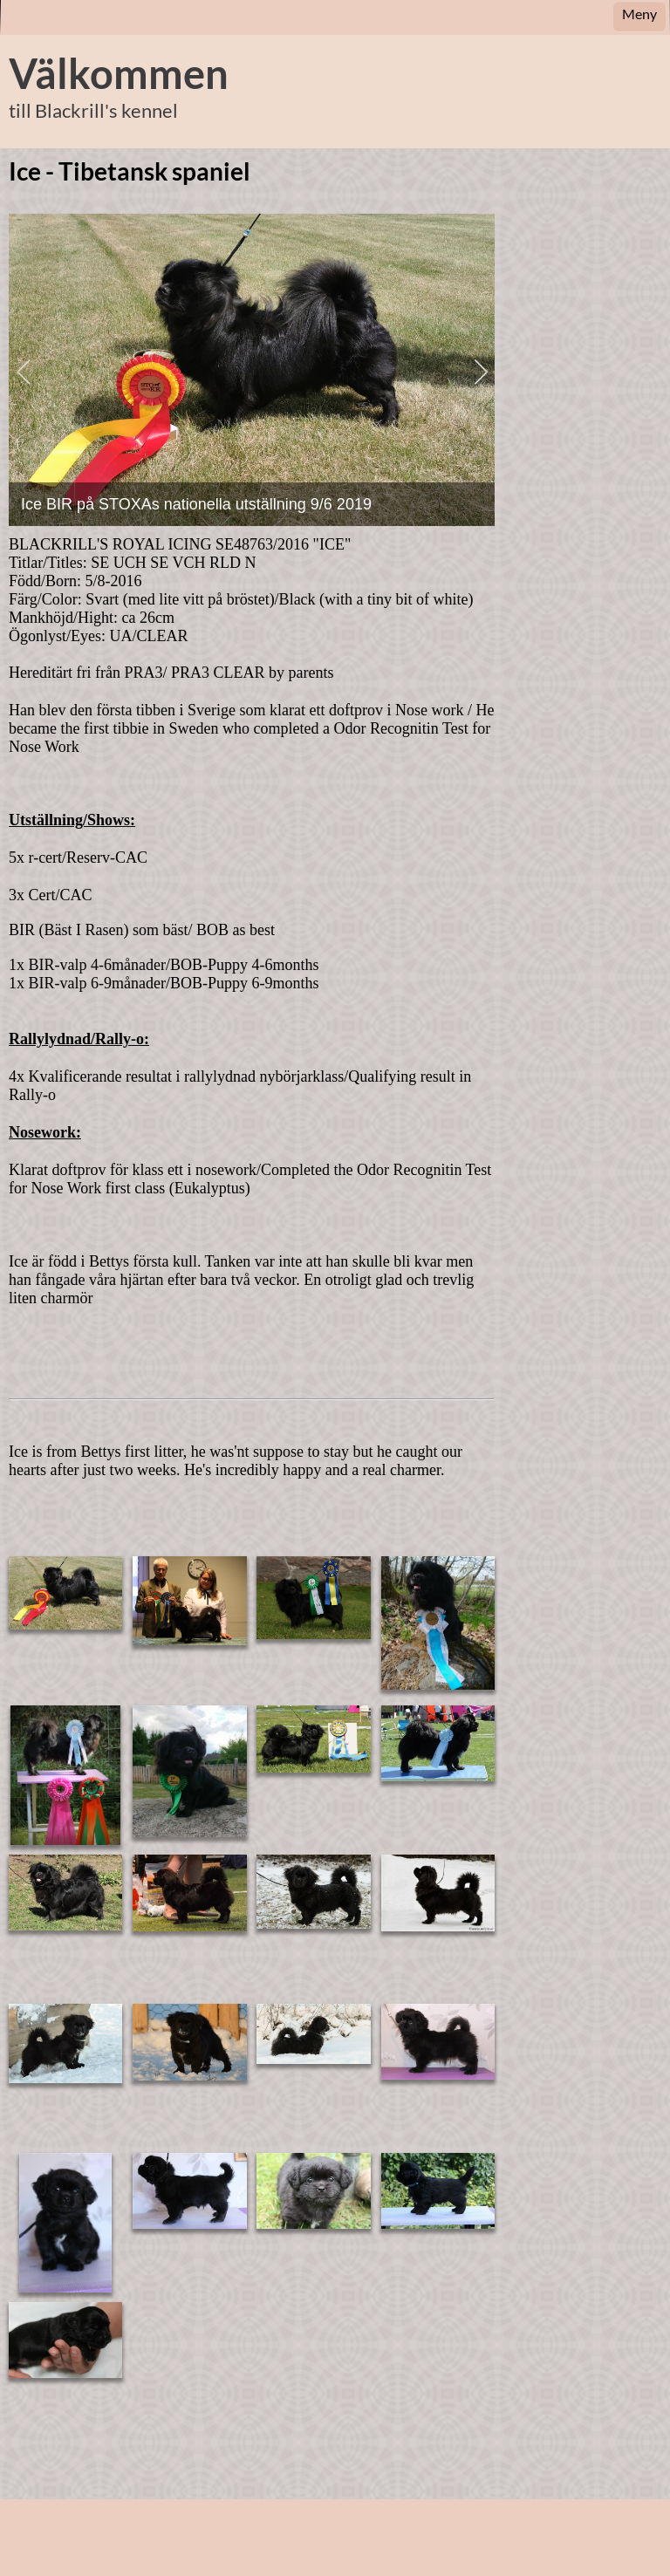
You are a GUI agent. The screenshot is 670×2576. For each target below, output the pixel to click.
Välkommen (119, 73)
